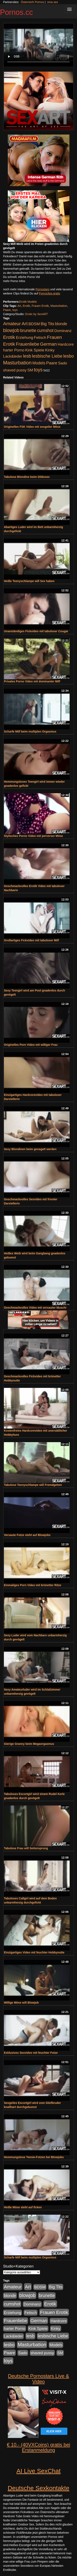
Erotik (26, 305)
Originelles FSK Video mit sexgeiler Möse (32, 426)
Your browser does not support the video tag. (38, 45)
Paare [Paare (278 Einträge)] (51, 363)
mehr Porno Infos (14, 281)
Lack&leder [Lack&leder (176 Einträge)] (12, 356)
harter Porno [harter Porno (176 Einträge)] (13, 350)
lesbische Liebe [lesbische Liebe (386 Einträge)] (47, 356)
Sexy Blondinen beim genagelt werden (30, 1149)
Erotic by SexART (36, 314)
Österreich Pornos (32, 2)
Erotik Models (28, 301)
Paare (7, 310)
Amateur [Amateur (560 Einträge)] (12, 323)
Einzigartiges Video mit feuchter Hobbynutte (34, 1952)
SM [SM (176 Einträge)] (30, 370)
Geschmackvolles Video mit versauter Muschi (35, 1307)
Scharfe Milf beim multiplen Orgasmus (30, 731)
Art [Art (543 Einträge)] (25, 323)
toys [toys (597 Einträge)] (38, 369)
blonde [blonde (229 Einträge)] (61, 323)
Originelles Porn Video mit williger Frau (30, 1044)
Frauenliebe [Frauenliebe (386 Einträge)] (27, 344)
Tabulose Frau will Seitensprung (26, 1848)
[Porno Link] (38, 101)
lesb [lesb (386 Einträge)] (27, 356)
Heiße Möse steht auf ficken (23, 2207)
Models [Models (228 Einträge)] (38, 363)
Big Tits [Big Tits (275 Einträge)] (47, 323)
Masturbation (59, 305)
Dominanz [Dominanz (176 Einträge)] (63, 330)
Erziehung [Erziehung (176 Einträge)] (24, 337)
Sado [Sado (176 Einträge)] (62, 363)
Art (19, 305)
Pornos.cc (16, 12)
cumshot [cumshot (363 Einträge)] (45, 330)
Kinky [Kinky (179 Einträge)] (50, 350)
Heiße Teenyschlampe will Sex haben (29, 581)
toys (15, 310)
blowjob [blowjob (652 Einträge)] (11, 330)
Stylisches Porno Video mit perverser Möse (33, 836)
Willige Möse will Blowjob (21, 2002)
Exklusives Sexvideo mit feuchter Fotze (31, 2052)
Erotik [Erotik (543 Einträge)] (9, 337)
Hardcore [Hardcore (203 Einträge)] (65, 344)
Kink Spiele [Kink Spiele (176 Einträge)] (34, 350)
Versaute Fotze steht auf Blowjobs (27, 1535)
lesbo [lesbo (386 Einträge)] (68, 356)
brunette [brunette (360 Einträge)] (28, 330)
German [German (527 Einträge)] (48, 344)
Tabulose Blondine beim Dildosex (27, 477)
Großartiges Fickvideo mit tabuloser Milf (31, 940)
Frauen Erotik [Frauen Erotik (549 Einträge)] (54, 2312)
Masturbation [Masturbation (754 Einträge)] (17, 362)
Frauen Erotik (40, 305)
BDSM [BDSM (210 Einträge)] (34, 324)
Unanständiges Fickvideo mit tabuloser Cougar (36, 631)
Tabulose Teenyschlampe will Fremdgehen (33, 1485)
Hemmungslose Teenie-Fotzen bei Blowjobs (34, 2157)
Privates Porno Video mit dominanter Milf (32, 681)
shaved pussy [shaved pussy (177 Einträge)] (14, 370)
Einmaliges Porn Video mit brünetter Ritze (32, 1585)
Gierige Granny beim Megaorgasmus (29, 1743)
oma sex (52, 2)
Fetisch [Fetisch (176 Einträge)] (40, 337)
